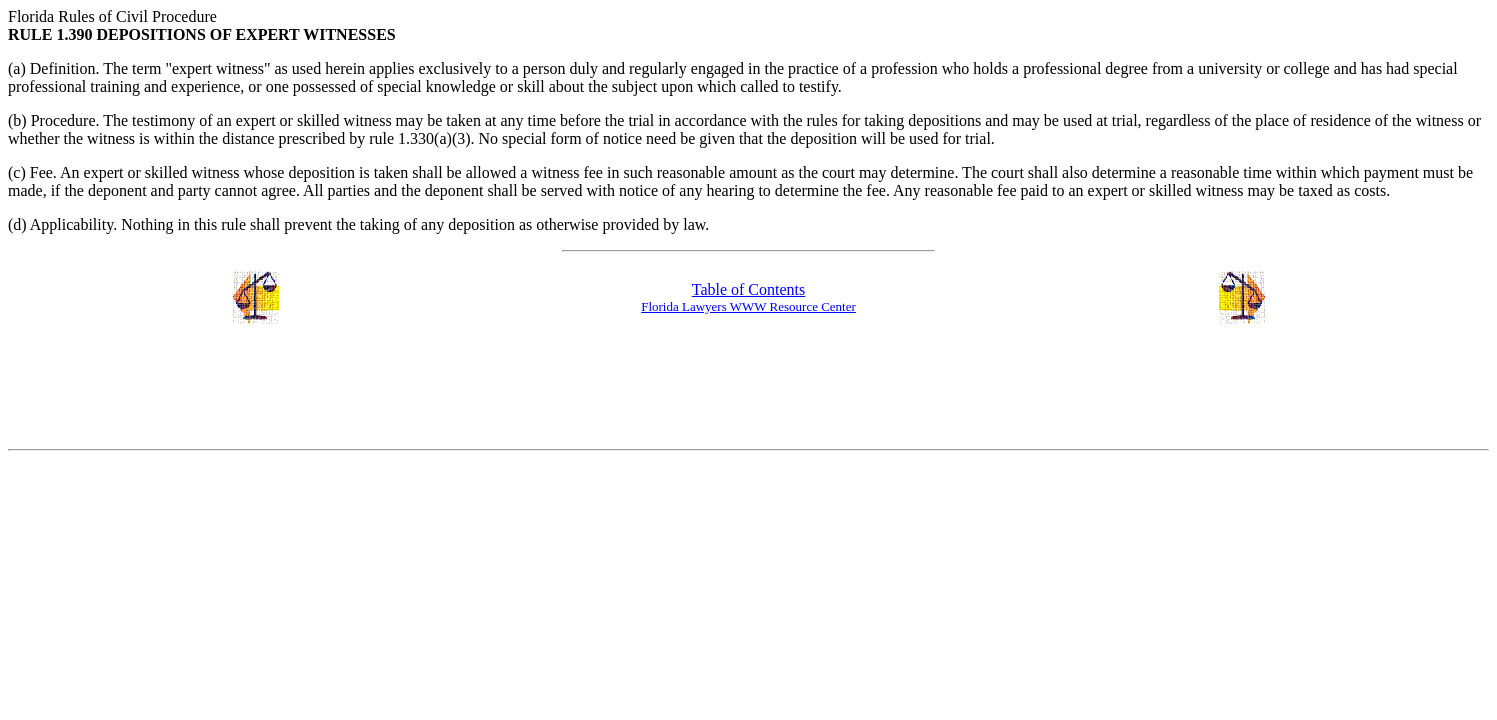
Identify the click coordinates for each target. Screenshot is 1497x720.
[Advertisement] (749, 388)
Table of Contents (749, 289)
